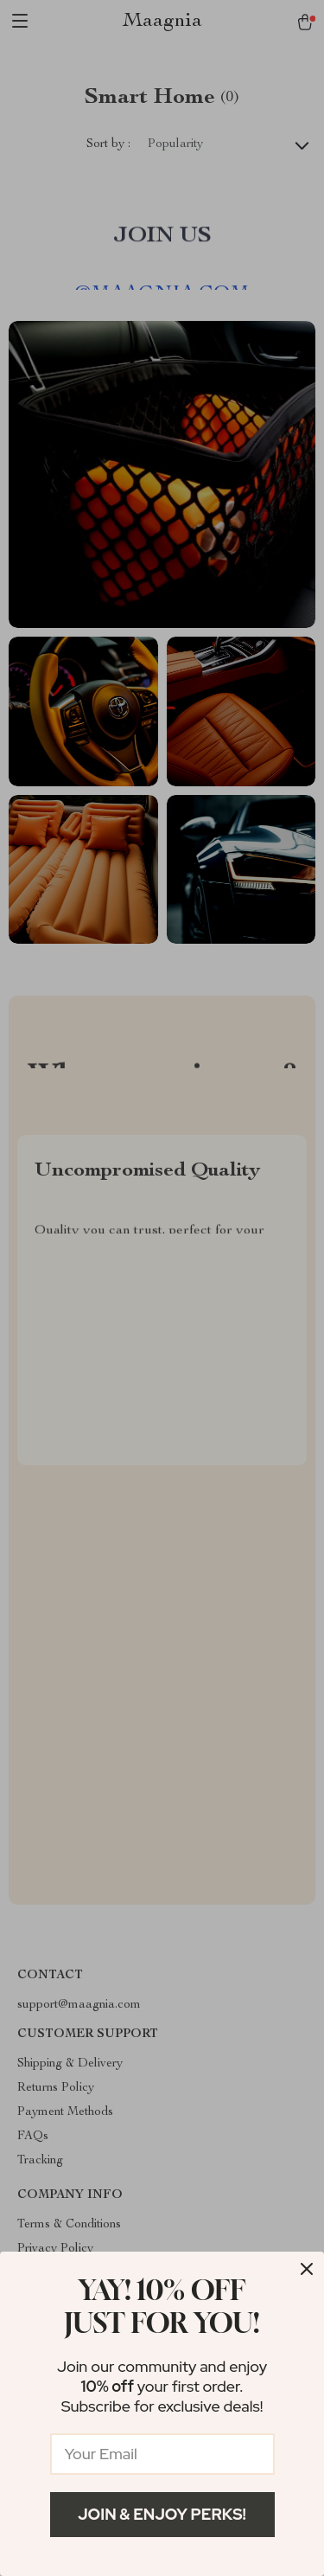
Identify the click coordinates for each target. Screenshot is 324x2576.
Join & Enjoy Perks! (162, 2514)
